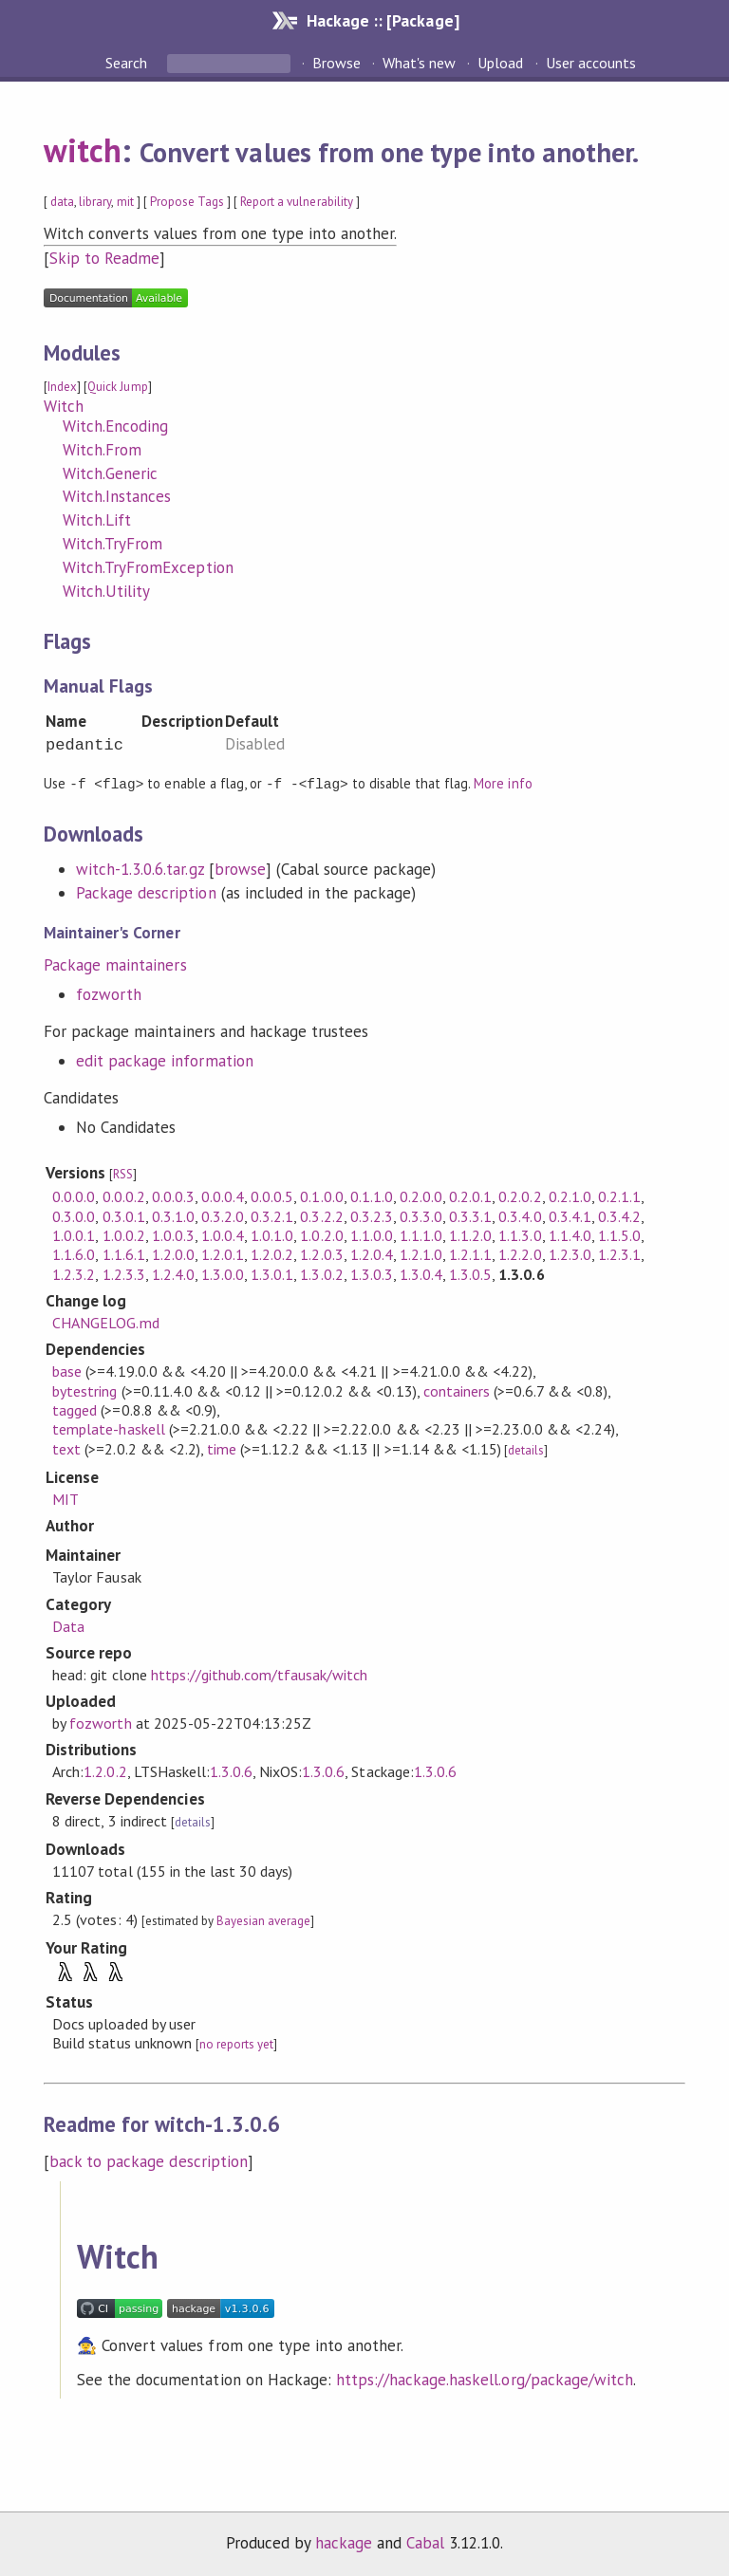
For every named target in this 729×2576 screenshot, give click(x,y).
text (66, 1447)
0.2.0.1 (470, 1195)
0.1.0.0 (321, 1195)
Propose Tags (187, 202)
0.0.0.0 (73, 1195)
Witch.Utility (106, 591)
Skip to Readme (104, 258)
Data (68, 1625)
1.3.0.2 (321, 1273)
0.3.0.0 (73, 1215)
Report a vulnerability (296, 202)
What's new (419, 62)
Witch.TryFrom (112, 543)
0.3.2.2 (321, 1215)
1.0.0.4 (222, 1234)
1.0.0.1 (73, 1234)
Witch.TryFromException (148, 567)
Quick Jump (117, 387)
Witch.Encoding (115, 426)
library (95, 202)
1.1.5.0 (619, 1234)
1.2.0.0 (173, 1253)
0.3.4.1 (570, 1215)
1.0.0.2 (124, 1234)
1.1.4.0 (570, 1234)
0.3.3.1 (470, 1215)
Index (62, 387)
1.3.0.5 (470, 1273)
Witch (64, 406)
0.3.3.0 (421, 1215)
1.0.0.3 (173, 1234)
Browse (336, 62)
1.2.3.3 (124, 1273)
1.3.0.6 (231, 1770)
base (67, 1370)
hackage (343, 2541)
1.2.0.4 (371, 1253)
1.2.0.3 (321, 1253)
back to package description (148, 2160)
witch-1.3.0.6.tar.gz (139, 868)
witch (83, 150)
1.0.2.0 (321, 1234)
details (526, 1449)
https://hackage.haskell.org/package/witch (484, 2378)
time (221, 1447)
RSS (123, 1173)
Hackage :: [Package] (382, 20)
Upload (500, 62)
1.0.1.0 (272, 1234)
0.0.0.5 (272, 1195)
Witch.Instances (117, 496)
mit (125, 202)
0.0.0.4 (222, 1195)
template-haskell (108, 1427)
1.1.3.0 (519, 1234)
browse (240, 868)
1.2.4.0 (173, 1273)
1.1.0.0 (371, 1234)
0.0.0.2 (124, 1195)
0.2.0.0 (421, 1195)
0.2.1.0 (570, 1195)
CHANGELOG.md (105, 1321)
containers (456, 1390)
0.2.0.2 (519, 1195)
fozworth (108, 993)
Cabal (425, 2541)
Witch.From (102, 449)
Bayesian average (263, 1920)
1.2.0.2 (272, 1253)
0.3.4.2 (619, 1215)
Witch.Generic (110, 473)
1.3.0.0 (222, 1273)
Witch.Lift (97, 520)
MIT (65, 1498)
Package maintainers (115, 964)
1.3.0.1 (272, 1273)
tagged (74, 1408)
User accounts (591, 62)
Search (128, 62)
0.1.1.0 (371, 1195)
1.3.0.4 (421, 1273)
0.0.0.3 (173, 1195)
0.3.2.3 (371, 1215)
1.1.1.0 (421, 1234)
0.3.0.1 (124, 1215)
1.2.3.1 (619, 1253)
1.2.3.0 (570, 1253)
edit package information (164, 1059)
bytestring (84, 1390)
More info (503, 783)
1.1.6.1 (124, 1253)
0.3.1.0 (173, 1215)
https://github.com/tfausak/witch (259, 1673)
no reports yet (236, 2043)
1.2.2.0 (519, 1253)
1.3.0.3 (371, 1273)
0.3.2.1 (272, 1215)
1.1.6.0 (73, 1253)
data (62, 202)
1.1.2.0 (470, 1234)
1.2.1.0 (421, 1253)
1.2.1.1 (470, 1253)
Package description (145, 891)
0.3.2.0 (222, 1215)
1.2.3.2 (73, 1273)
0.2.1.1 (619, 1195)
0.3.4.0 (519, 1215)
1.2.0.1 (222, 1253)
